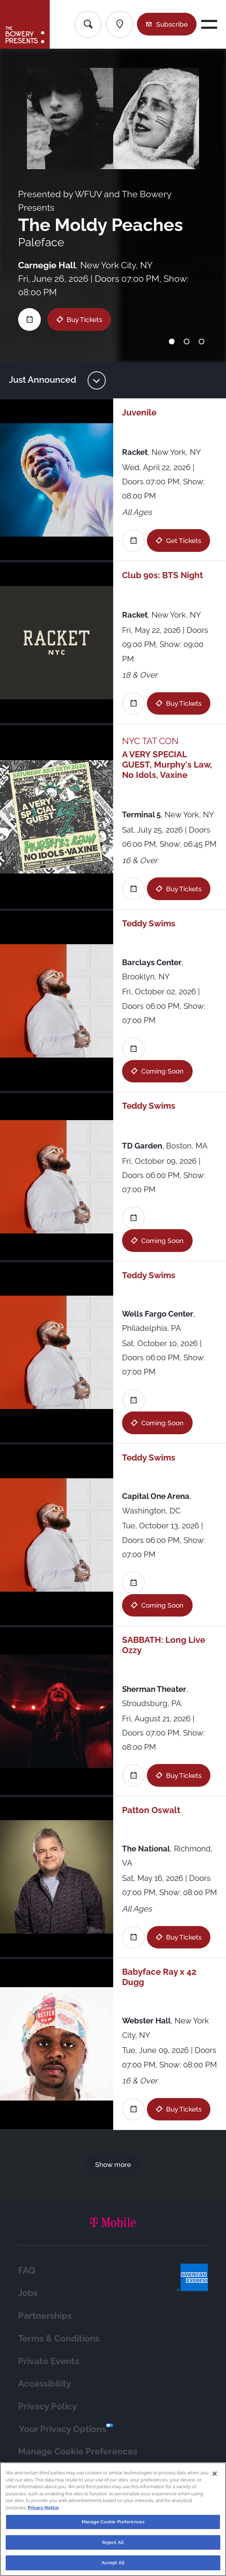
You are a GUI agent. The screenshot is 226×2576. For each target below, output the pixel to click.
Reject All (113, 2546)
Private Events (48, 2361)
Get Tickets (183, 540)
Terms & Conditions (58, 2338)
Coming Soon (162, 1071)
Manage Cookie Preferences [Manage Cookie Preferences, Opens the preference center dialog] (113, 2526)
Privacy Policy (47, 2406)
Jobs (28, 2292)
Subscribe (172, 24)
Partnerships (45, 2315)
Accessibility (44, 2383)
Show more (113, 2164)
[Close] (214, 2478)
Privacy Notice (43, 2511)
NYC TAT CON (150, 741)
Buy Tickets (83, 319)
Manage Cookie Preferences (77, 2451)
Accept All (113, 2567)
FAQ (26, 2270)
